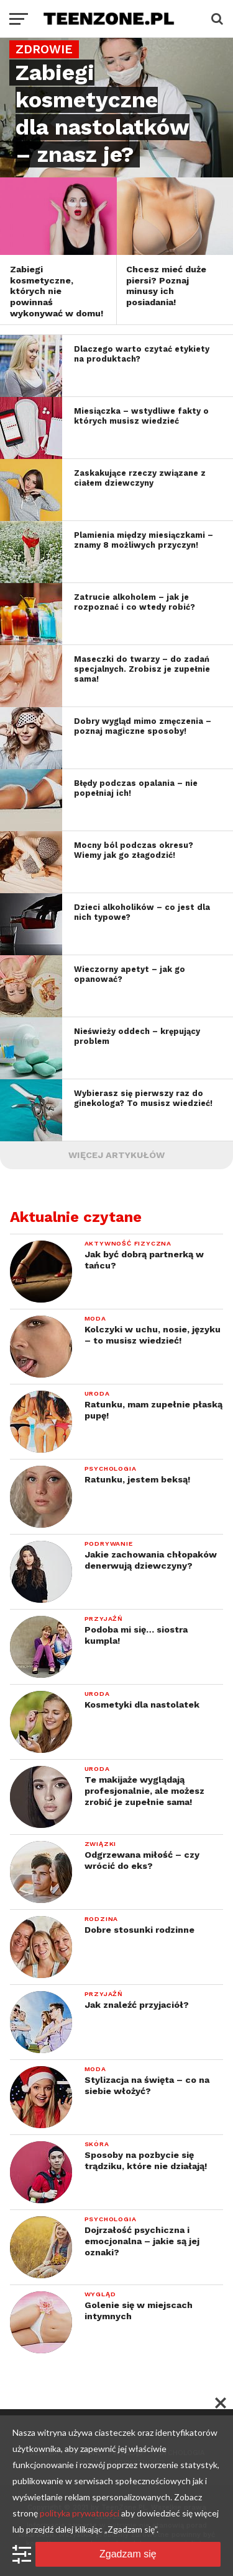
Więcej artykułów (116, 1155)
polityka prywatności (79, 2513)
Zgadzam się (128, 2554)
